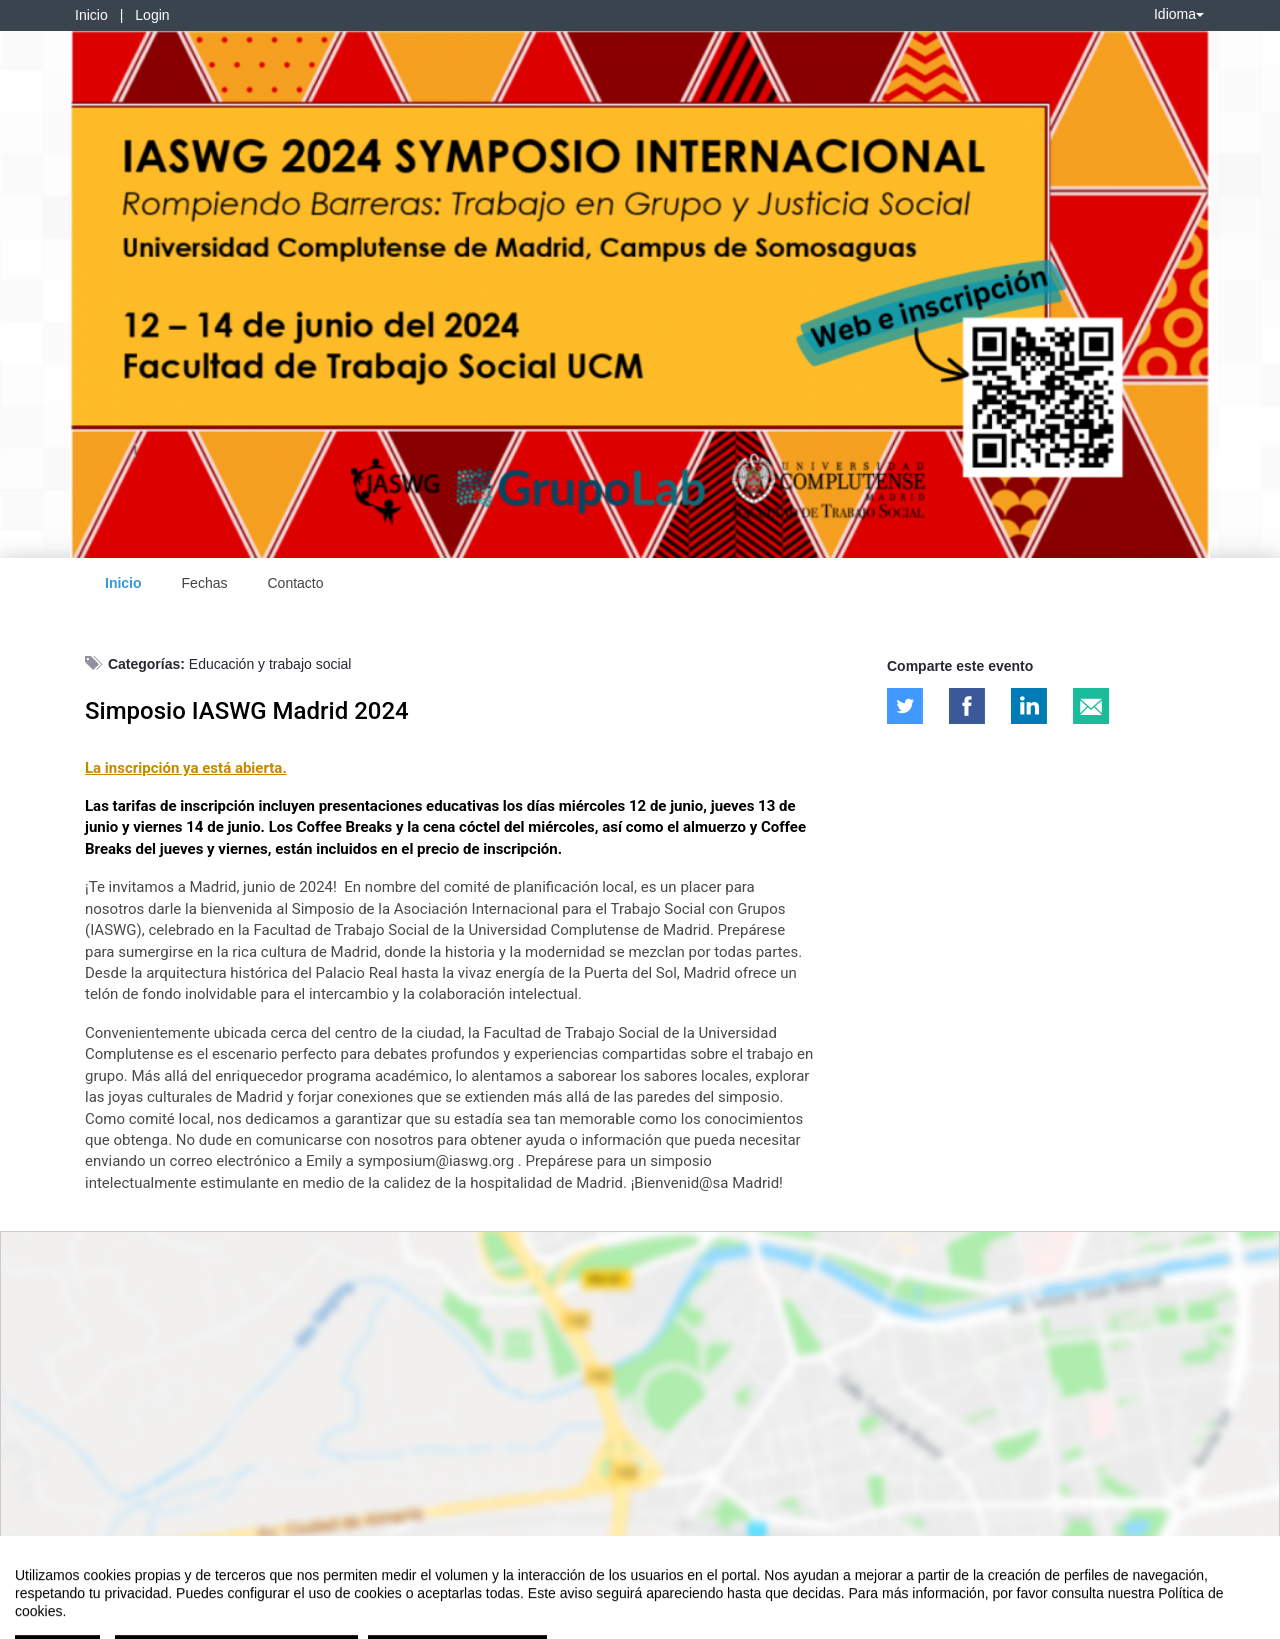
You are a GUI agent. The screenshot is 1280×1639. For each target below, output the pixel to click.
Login (152, 15)
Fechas (205, 583)
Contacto (295, 583)
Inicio (91, 15)
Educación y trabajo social (270, 664)
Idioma (1179, 14)
